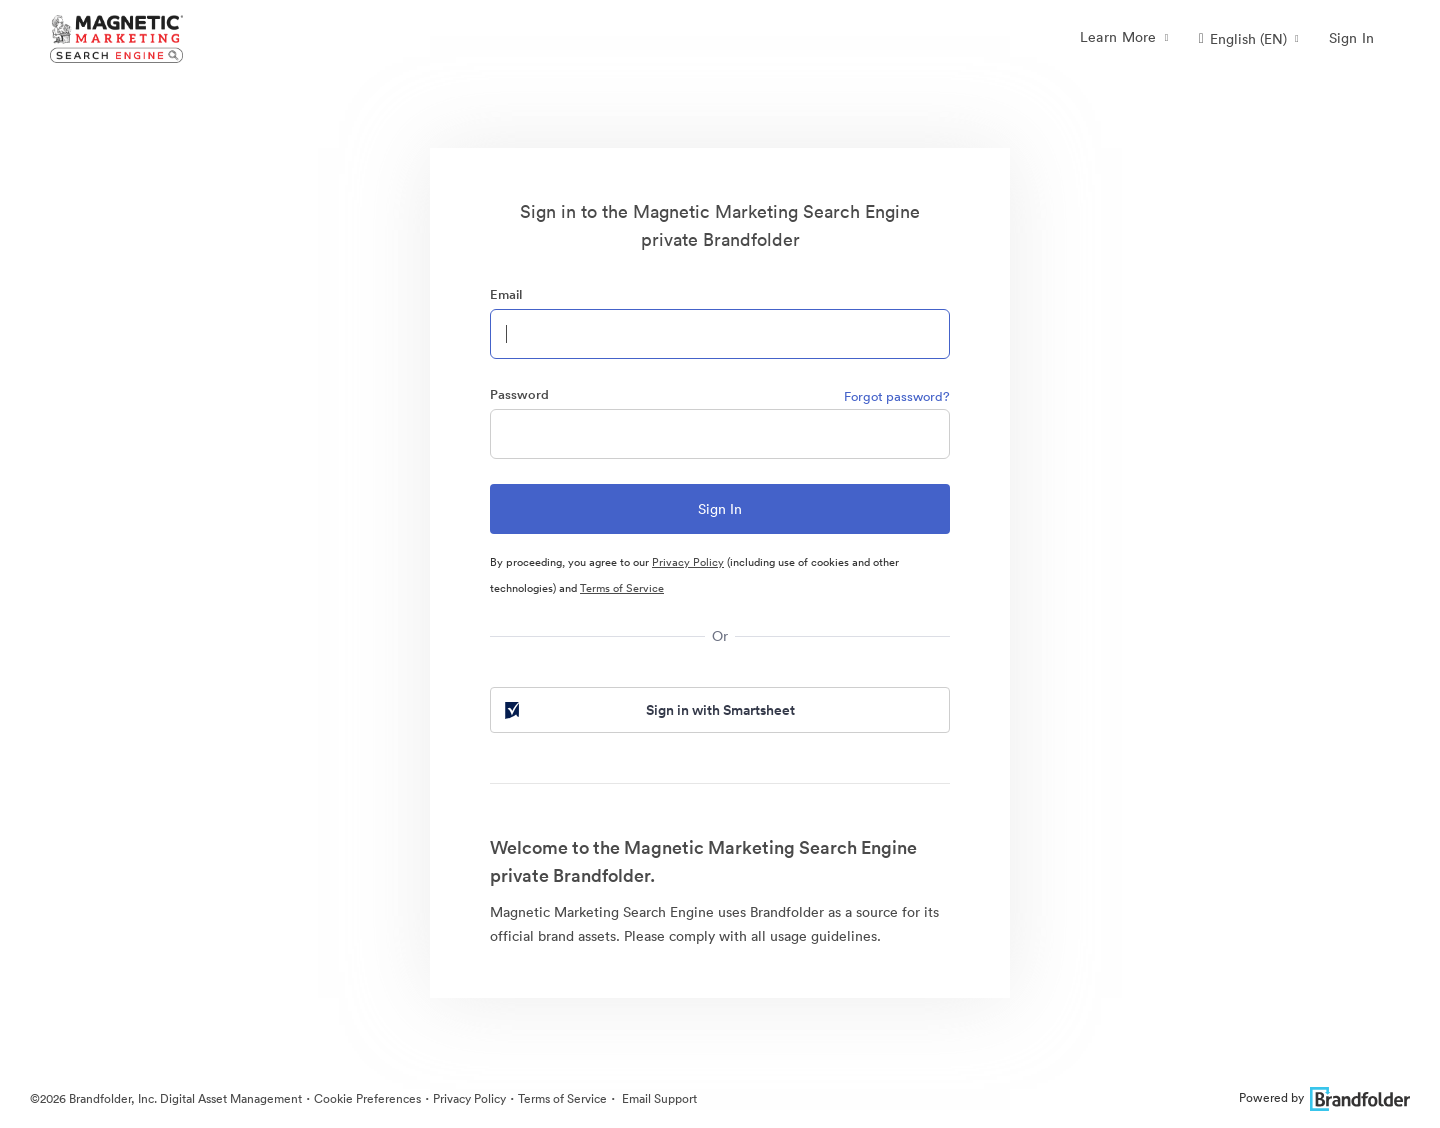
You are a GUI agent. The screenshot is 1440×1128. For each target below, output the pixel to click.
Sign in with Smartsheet (648, 710)
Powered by (1324, 1097)
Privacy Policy (688, 562)
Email (506, 294)
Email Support (658, 1098)
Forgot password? (897, 396)
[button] (1249, 39)
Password (519, 394)
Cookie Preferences (367, 1098)
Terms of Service (622, 588)
